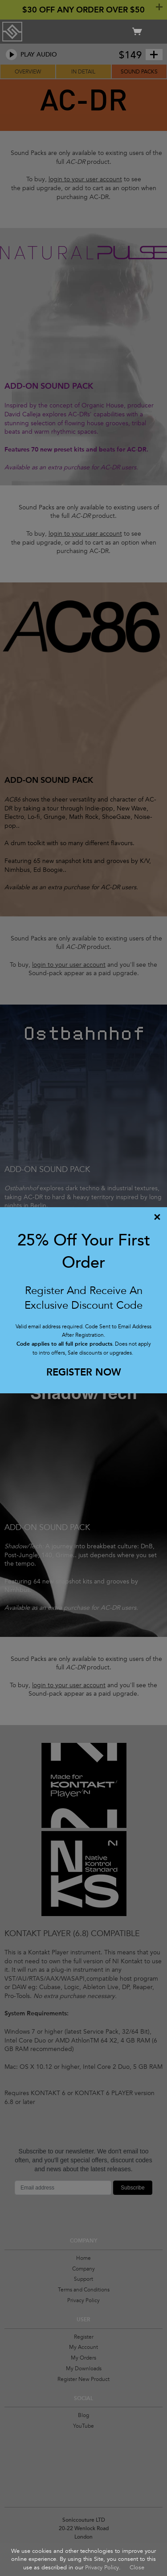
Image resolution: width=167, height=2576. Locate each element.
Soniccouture (12, 31)
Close (137, 2567)
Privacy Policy (102, 2567)
